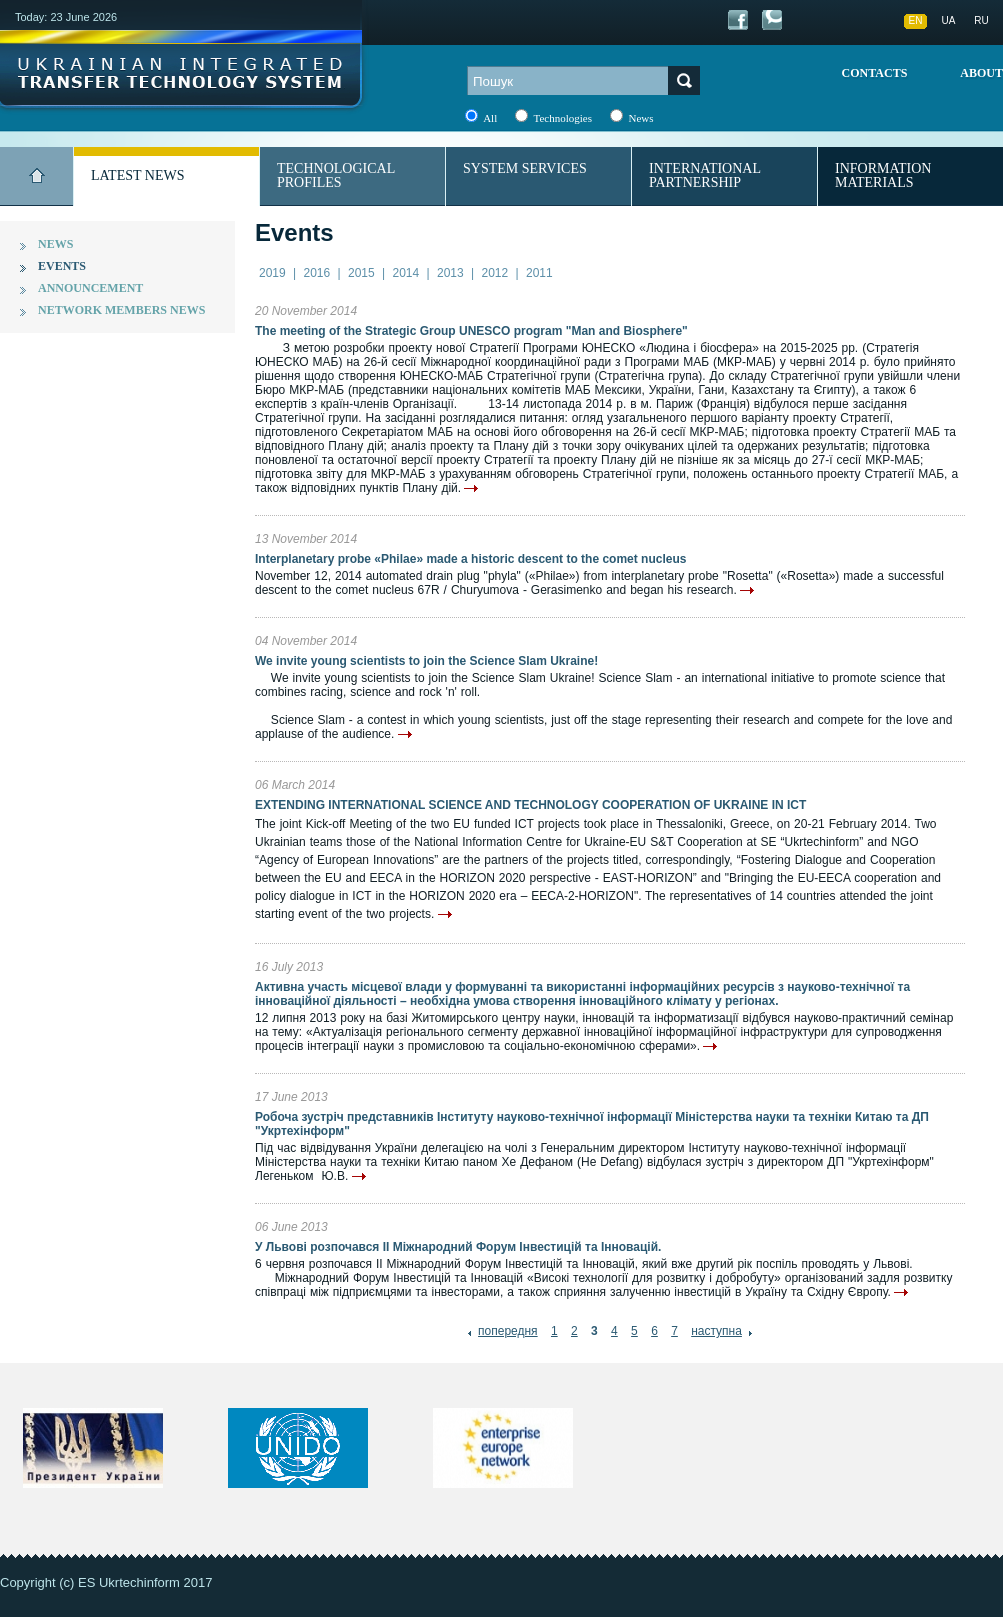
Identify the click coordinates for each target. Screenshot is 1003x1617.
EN (916, 20)
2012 (495, 273)
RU (981, 20)
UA (949, 20)
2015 (361, 273)
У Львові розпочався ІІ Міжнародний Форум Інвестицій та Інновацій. (458, 1247)
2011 (539, 273)
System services (525, 168)
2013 (450, 273)
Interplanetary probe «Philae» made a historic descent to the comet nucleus (470, 559)
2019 (272, 273)
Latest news (137, 175)
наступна (716, 1331)
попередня (508, 1331)
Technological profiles (336, 175)
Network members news (121, 310)
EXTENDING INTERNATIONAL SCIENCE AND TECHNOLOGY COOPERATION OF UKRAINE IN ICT (530, 805)
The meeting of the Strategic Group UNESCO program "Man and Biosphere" (471, 331)
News (55, 244)
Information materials (883, 175)
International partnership (705, 175)
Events (62, 266)
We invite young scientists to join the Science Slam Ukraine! (426, 661)
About (981, 73)
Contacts (875, 73)
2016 (317, 273)
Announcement (90, 288)
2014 (406, 273)
